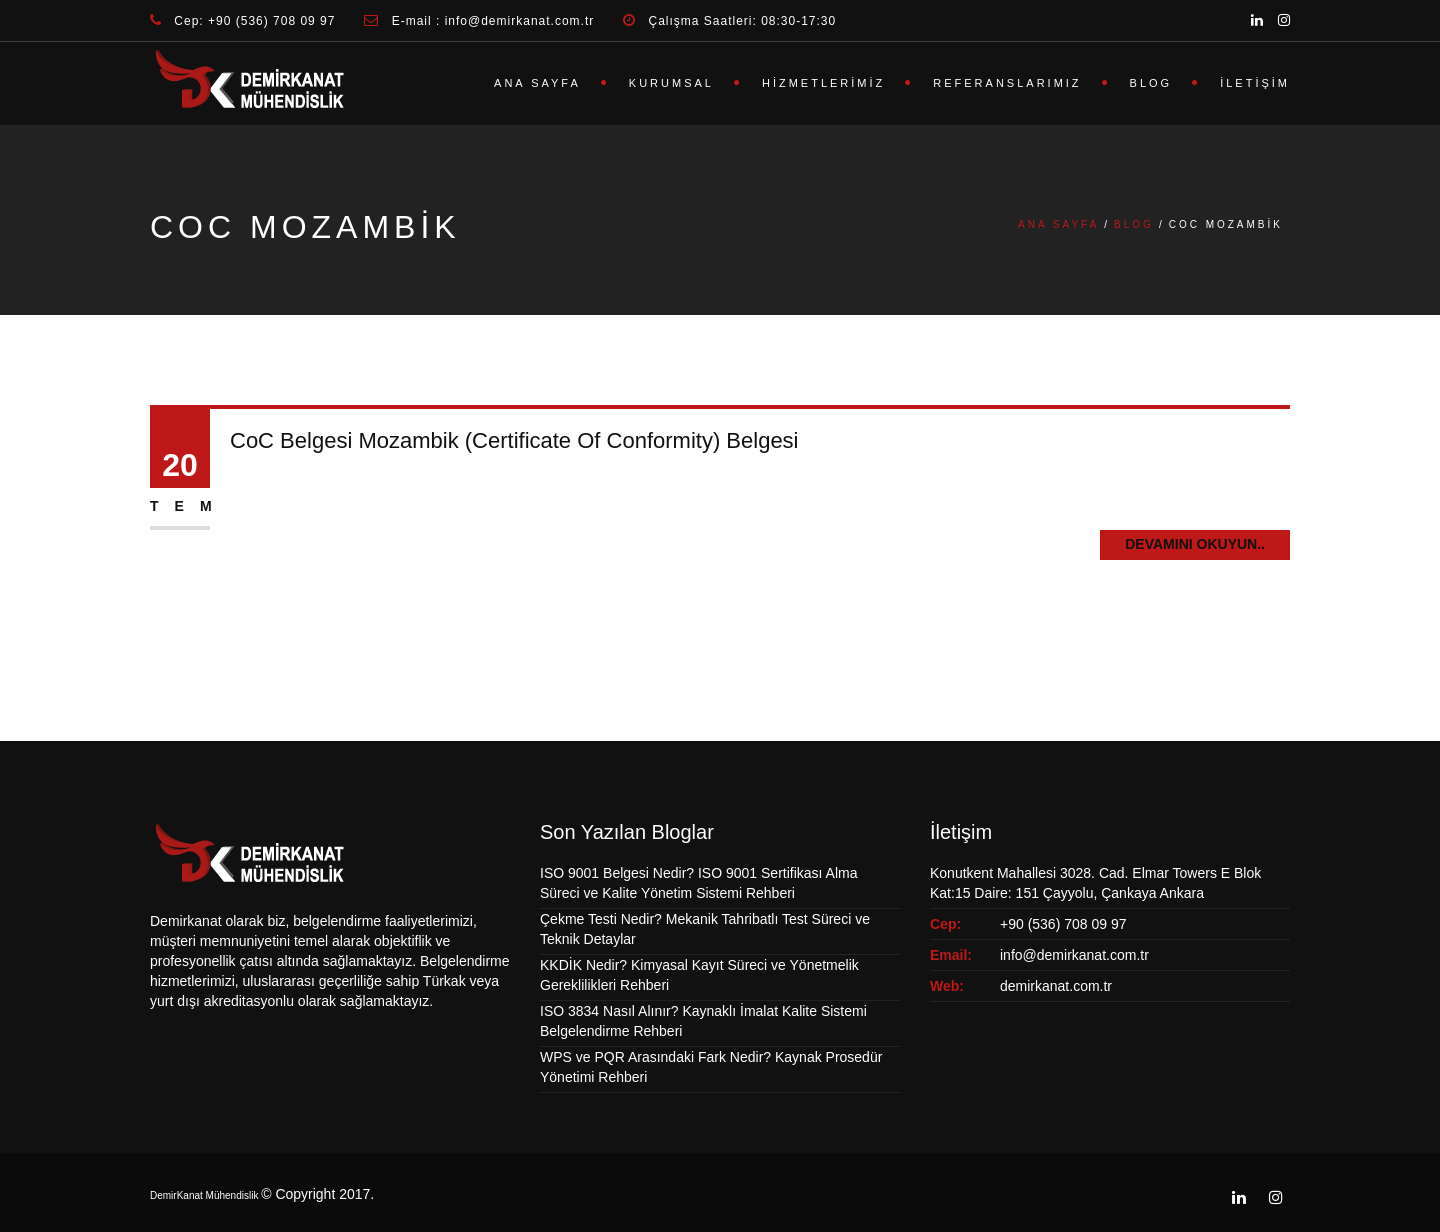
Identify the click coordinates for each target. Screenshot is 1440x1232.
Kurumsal (671, 83)
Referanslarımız (1007, 83)
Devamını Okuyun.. (1195, 545)
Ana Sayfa (537, 83)
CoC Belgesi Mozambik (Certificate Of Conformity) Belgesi (514, 441)
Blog (1151, 83)
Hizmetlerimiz (823, 83)
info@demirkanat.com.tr (1074, 955)
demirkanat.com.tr (1056, 986)
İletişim (1255, 83)
